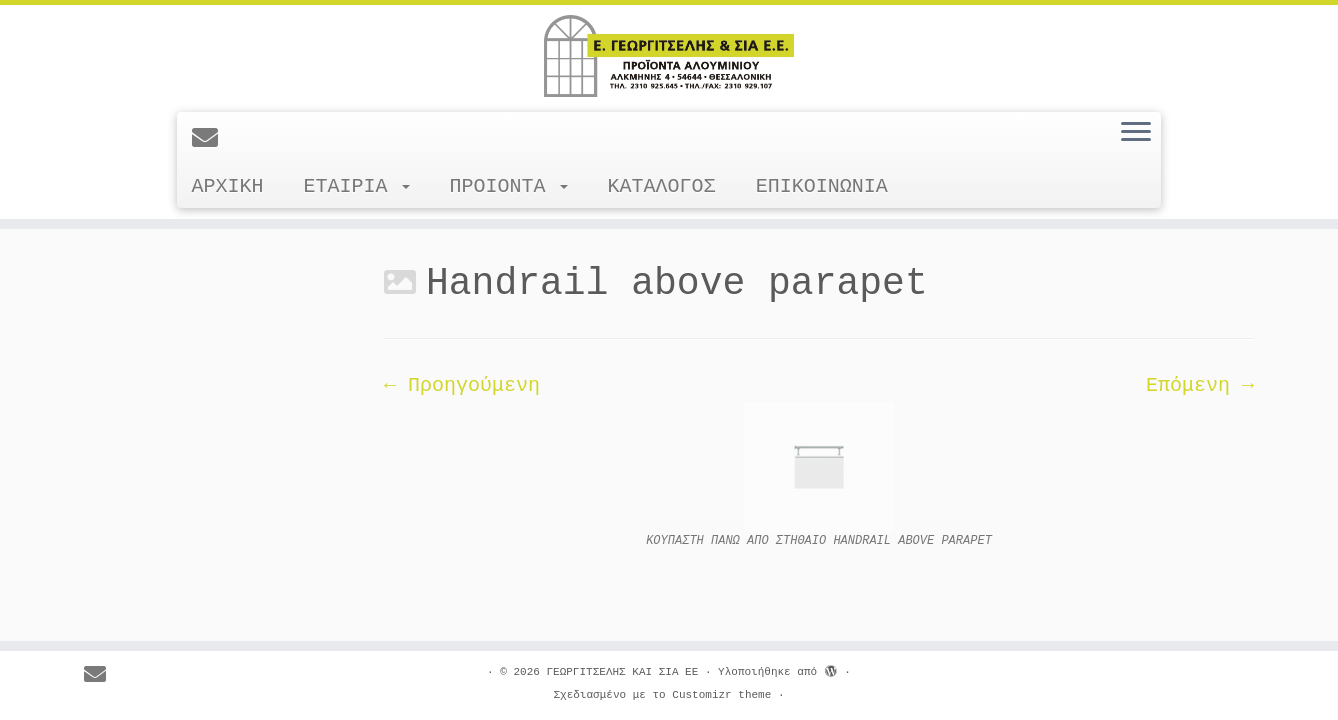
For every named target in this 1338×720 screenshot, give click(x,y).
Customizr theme (721, 695)
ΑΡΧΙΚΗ (228, 186)
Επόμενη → (1200, 385)
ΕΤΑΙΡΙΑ (357, 186)
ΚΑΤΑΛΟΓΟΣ (662, 186)
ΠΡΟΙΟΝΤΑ (509, 186)
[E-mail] (211, 140)
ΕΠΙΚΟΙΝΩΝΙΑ (822, 186)
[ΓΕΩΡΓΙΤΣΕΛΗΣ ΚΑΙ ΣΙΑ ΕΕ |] (669, 56)
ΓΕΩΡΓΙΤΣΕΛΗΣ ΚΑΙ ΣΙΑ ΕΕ (622, 672)
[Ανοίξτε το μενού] (1136, 133)
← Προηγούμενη (462, 385)
